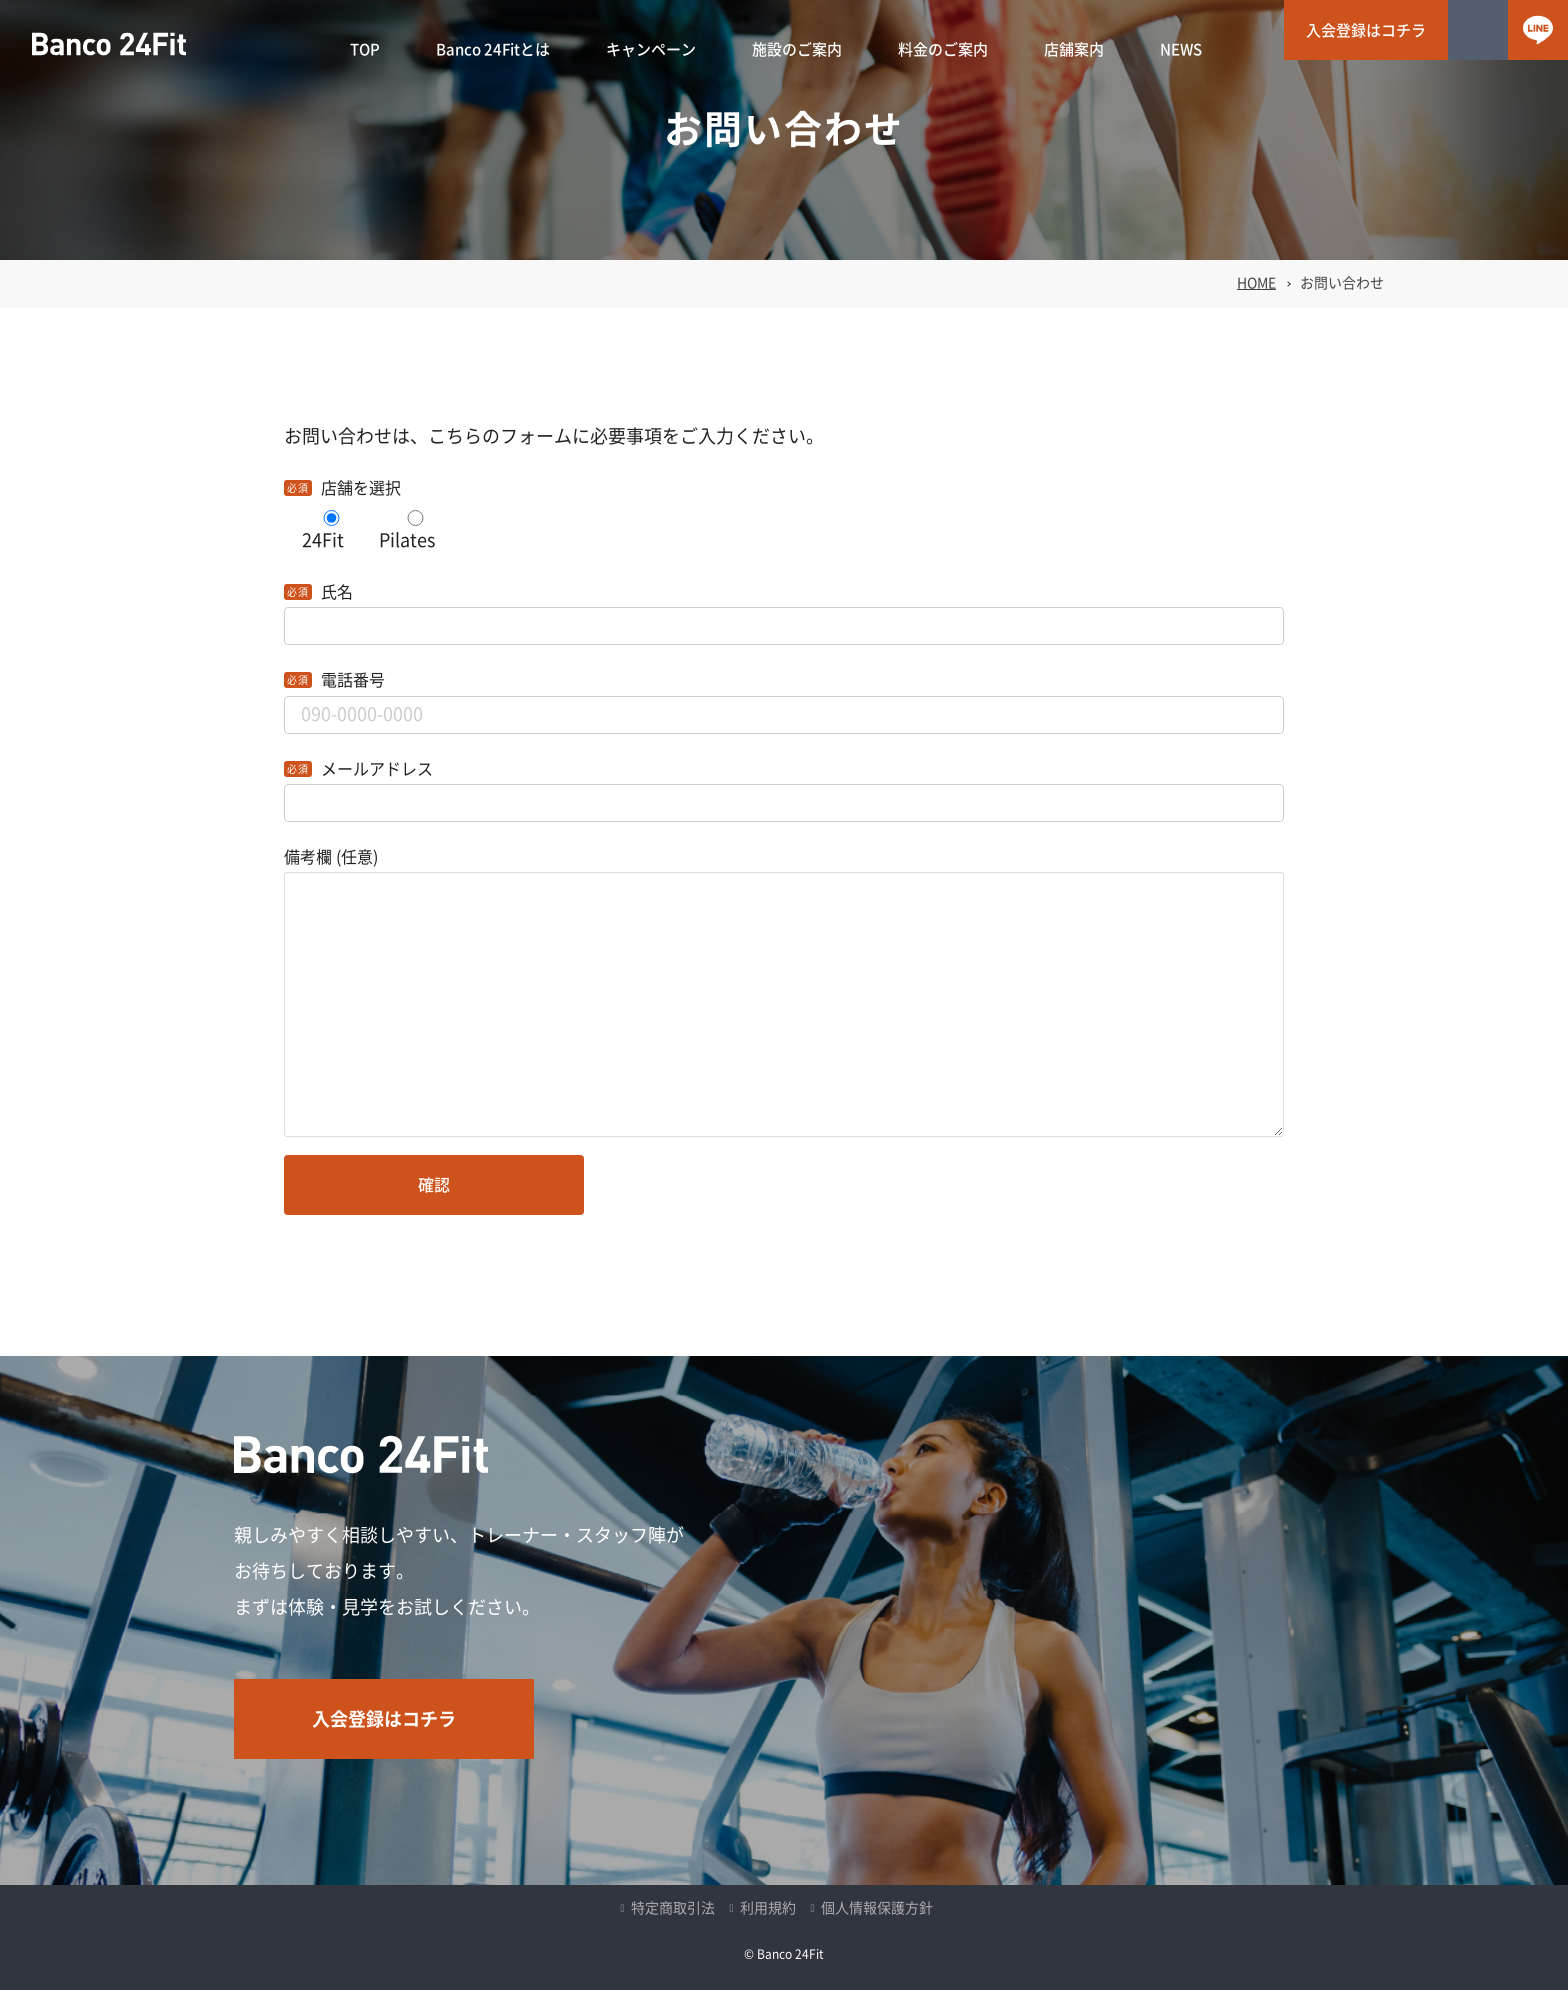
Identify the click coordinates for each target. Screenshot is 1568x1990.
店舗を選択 (361, 488)
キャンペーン (651, 49)
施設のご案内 (797, 49)
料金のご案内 (943, 49)
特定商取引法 (673, 1908)
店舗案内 (1074, 49)
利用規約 (768, 1908)
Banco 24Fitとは (493, 49)
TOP (365, 49)
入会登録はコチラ (1366, 30)
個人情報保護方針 (877, 1908)
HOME (1256, 283)
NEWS (1181, 49)
